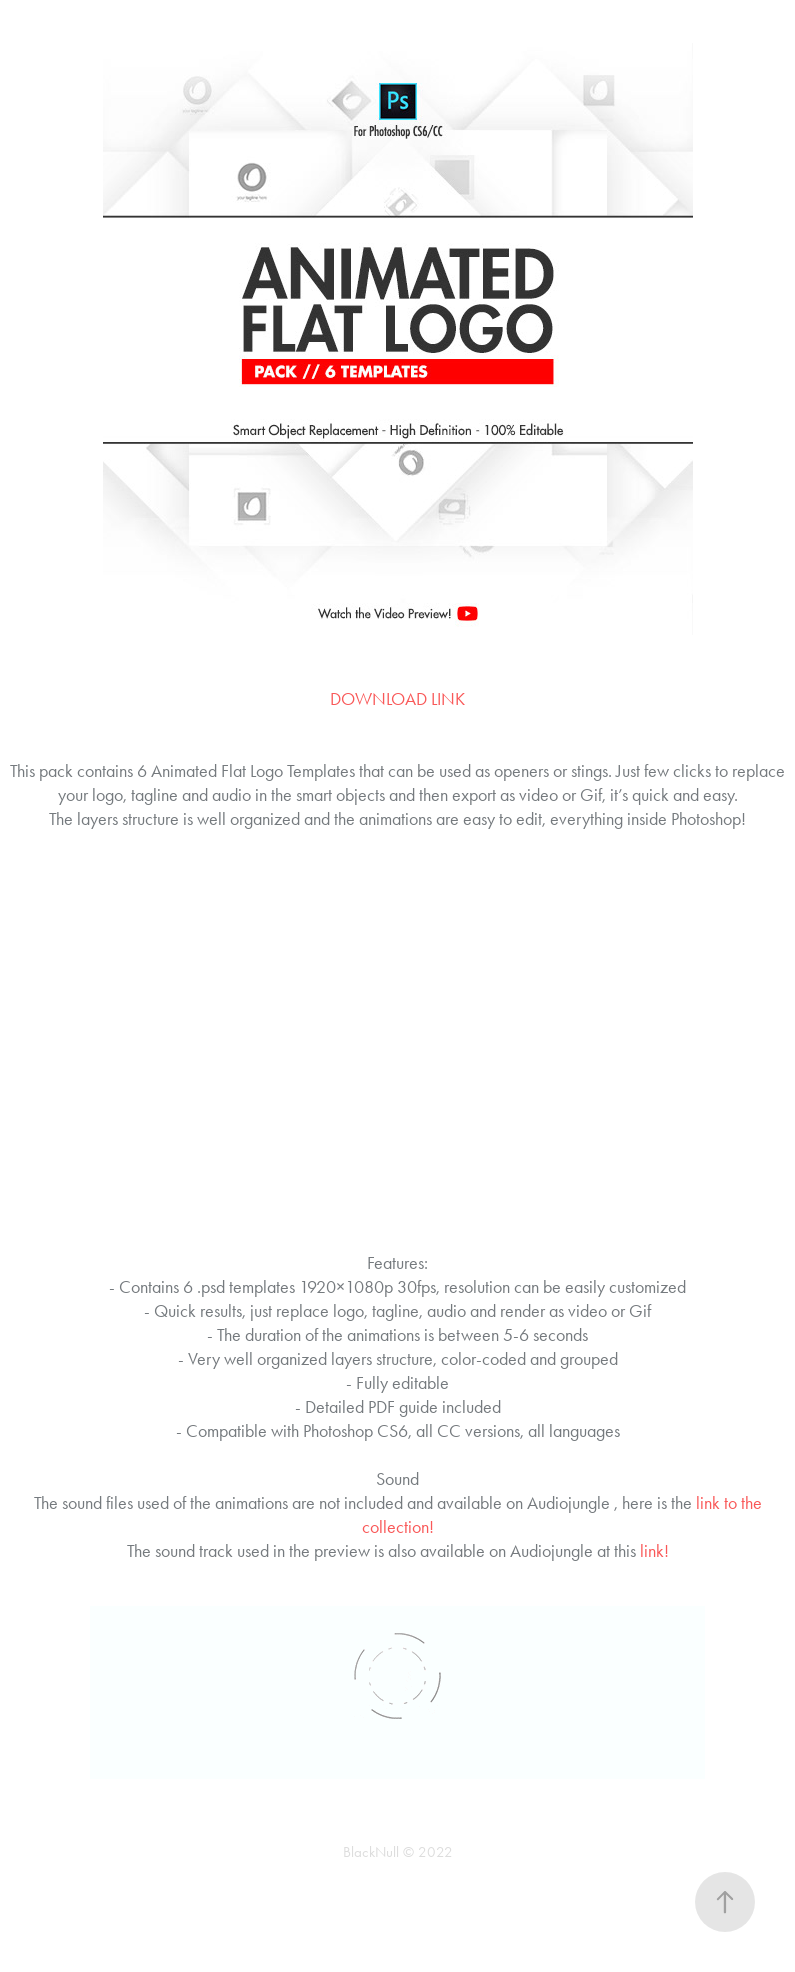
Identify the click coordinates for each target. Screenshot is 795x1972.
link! (654, 1551)
